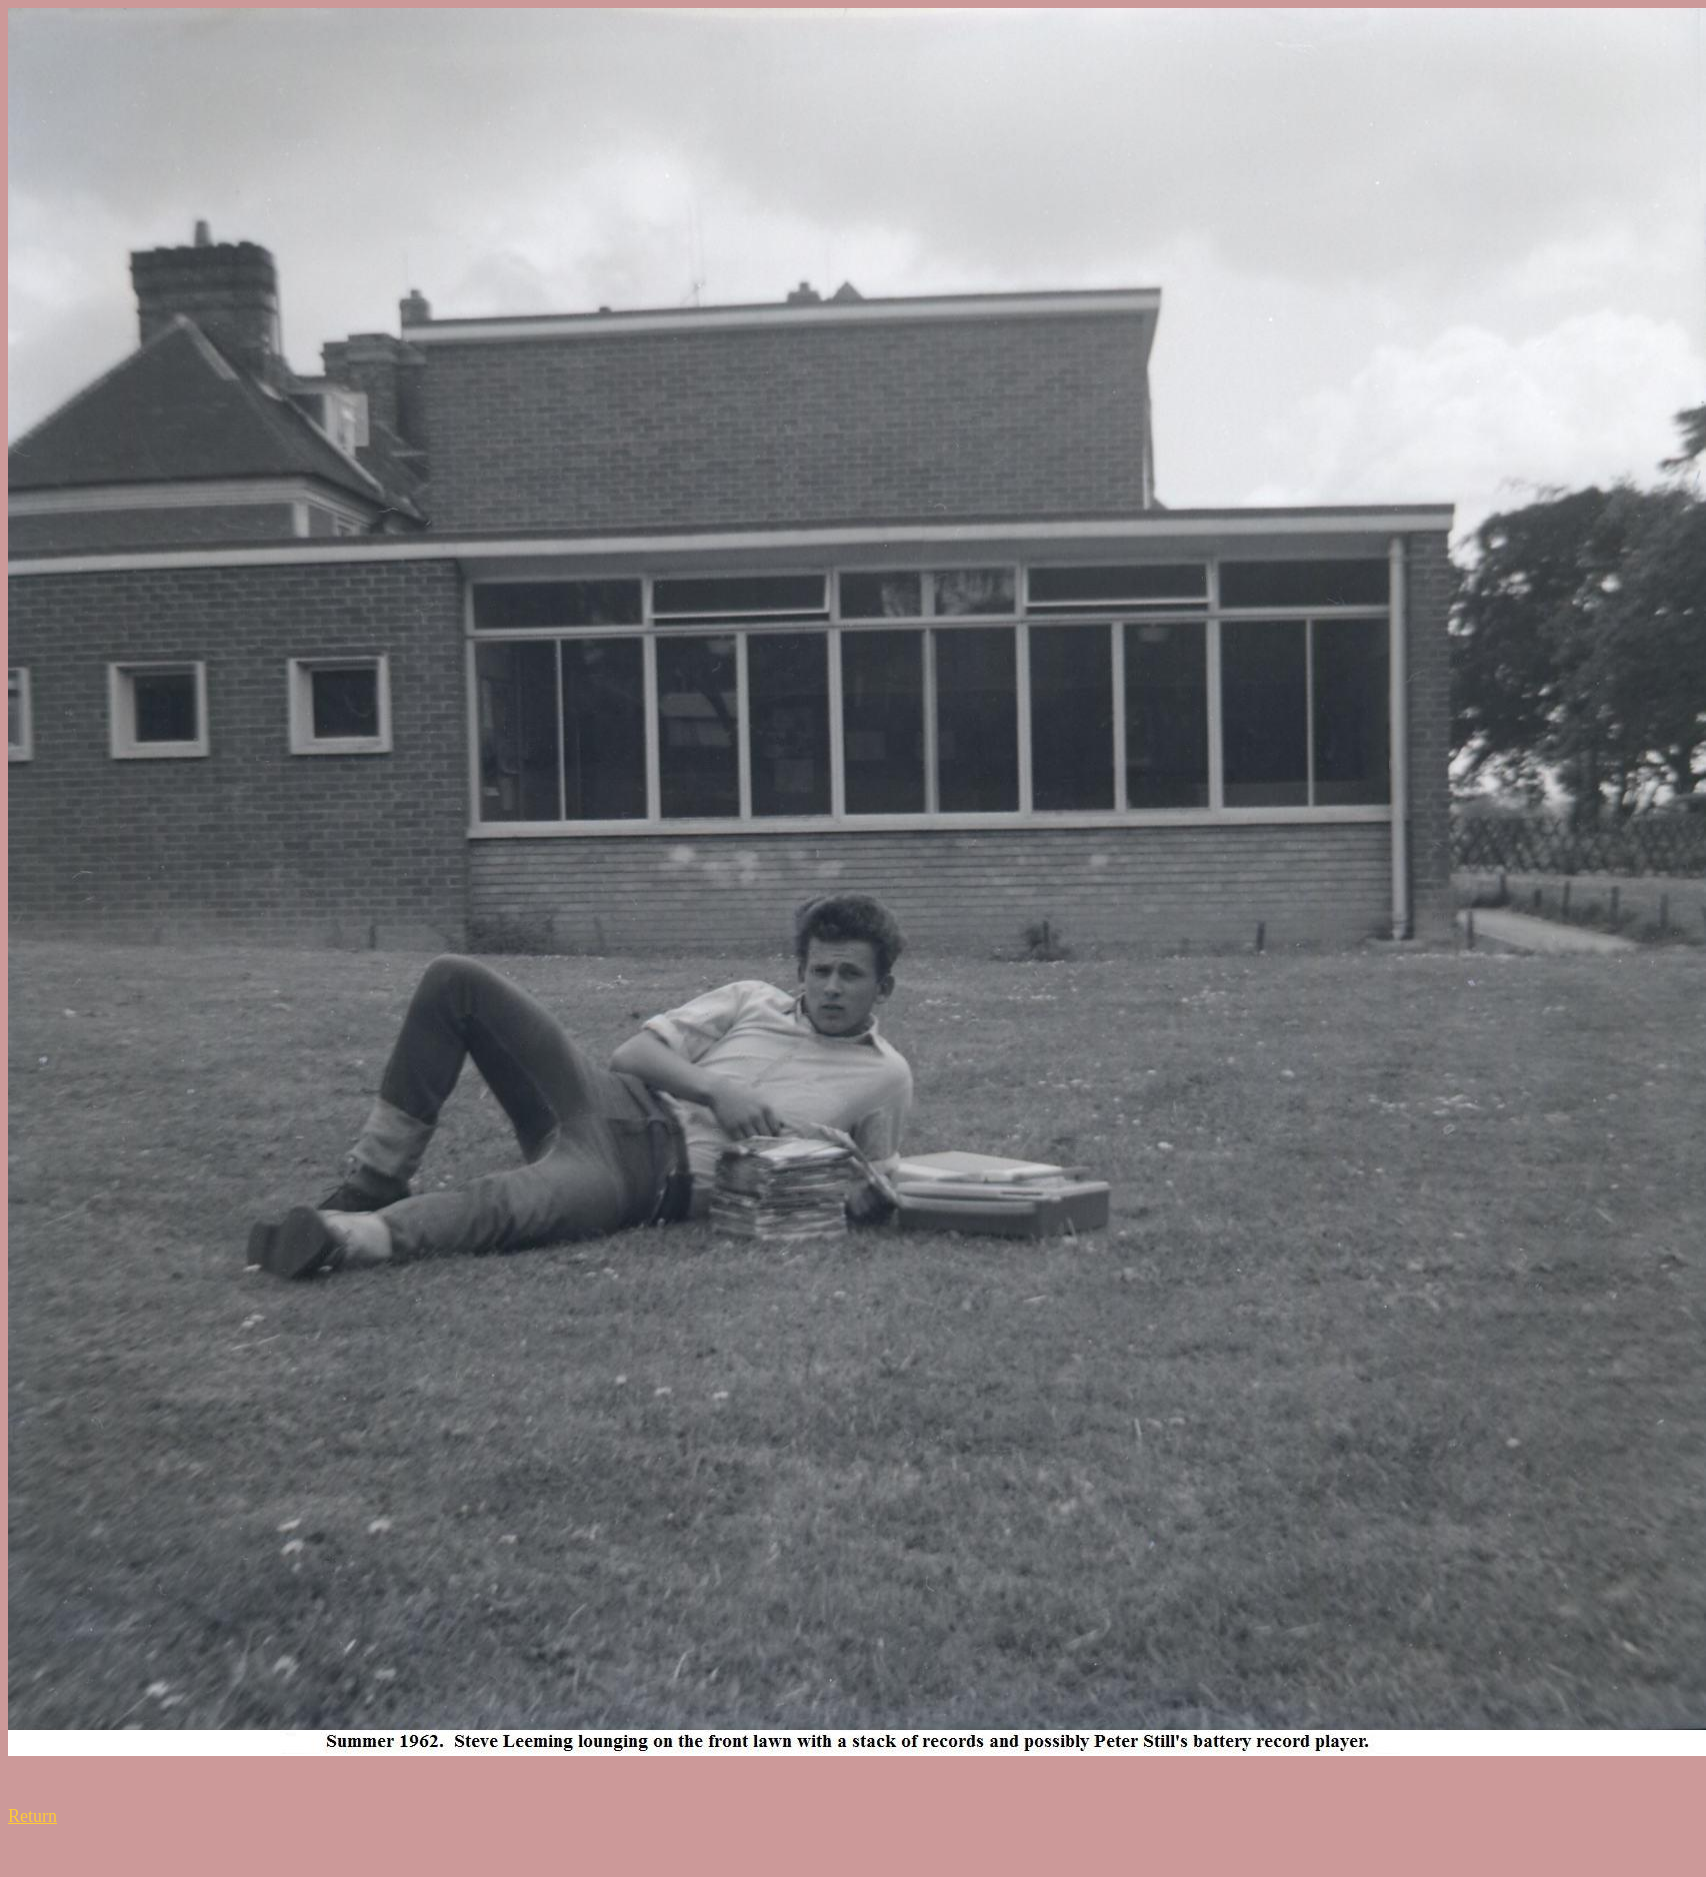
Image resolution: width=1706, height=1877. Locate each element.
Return (32, 1816)
